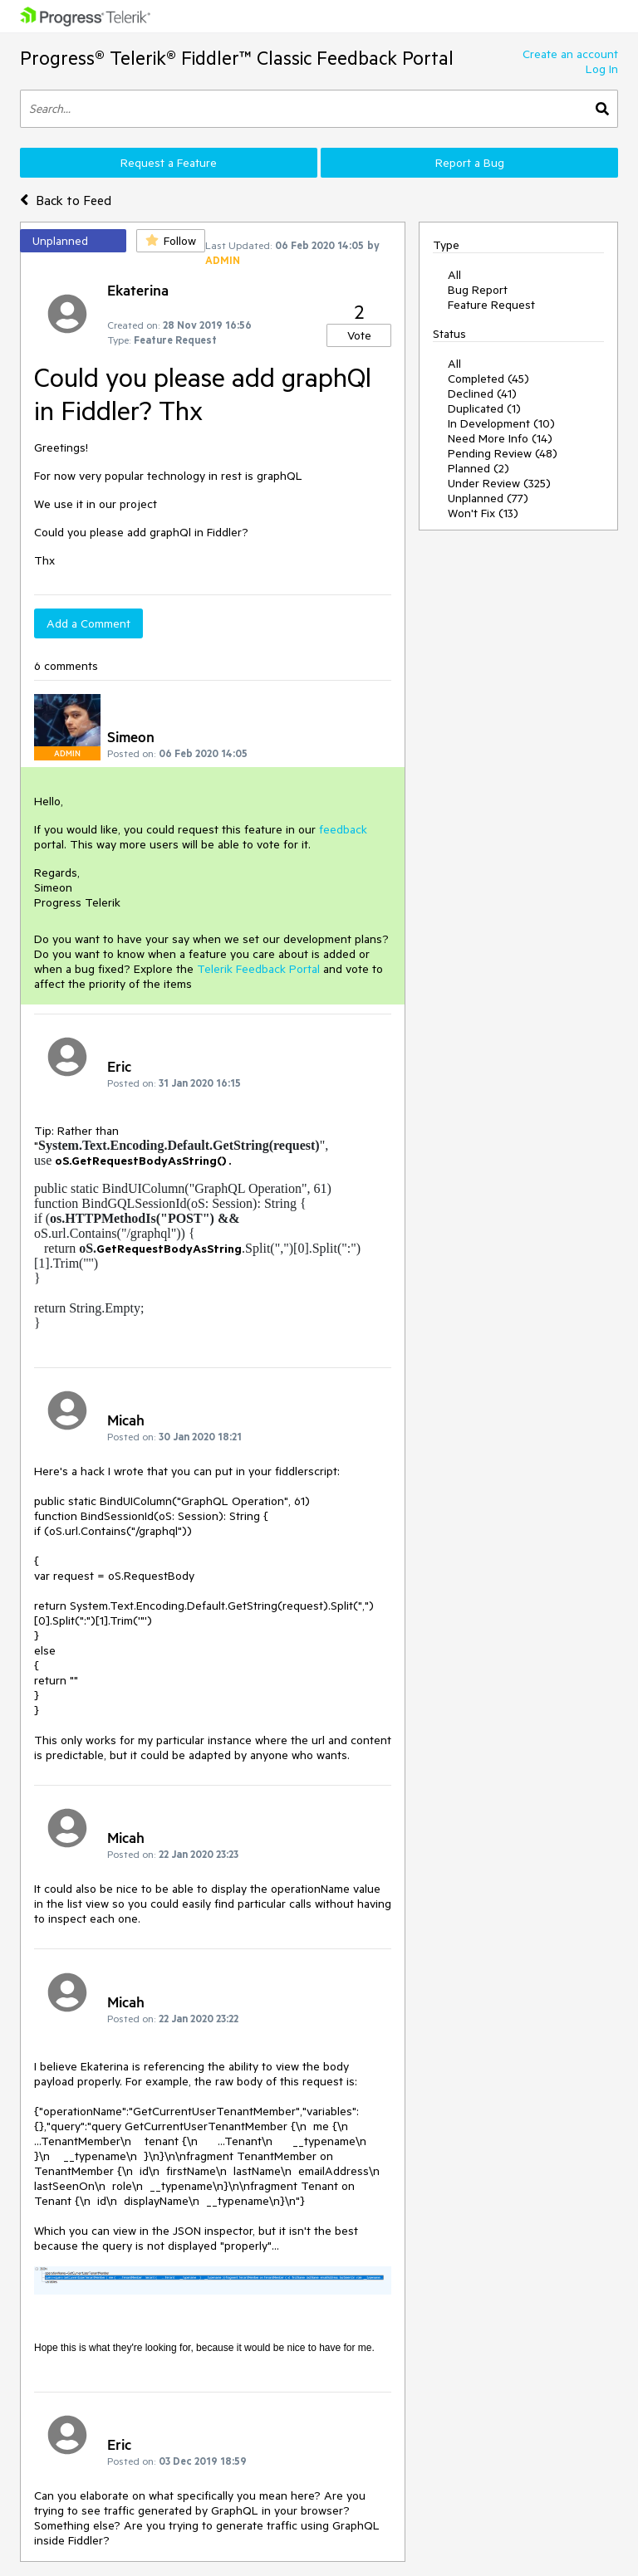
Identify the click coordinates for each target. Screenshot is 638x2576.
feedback (343, 829)
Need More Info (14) (500, 438)
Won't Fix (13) (483, 513)
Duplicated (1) (484, 408)
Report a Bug (469, 162)
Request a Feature (168, 162)
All (454, 274)
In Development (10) (501, 423)
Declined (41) (482, 393)
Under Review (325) (499, 483)
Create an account (570, 53)
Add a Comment (88, 623)
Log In (602, 68)
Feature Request (491, 304)
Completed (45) (488, 378)
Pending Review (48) (502, 453)
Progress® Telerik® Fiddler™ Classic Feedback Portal (237, 58)
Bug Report (478, 289)
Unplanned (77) (488, 498)
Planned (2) (478, 468)
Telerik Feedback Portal (258, 968)
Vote (359, 335)
